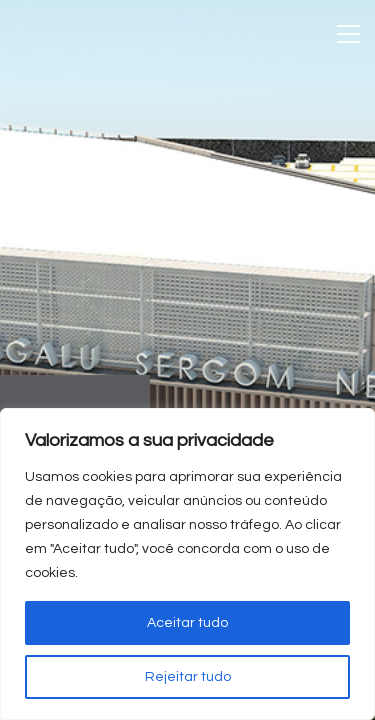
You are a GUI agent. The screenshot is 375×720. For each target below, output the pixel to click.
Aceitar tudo (187, 623)
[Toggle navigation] (348, 34)
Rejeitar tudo (188, 677)
